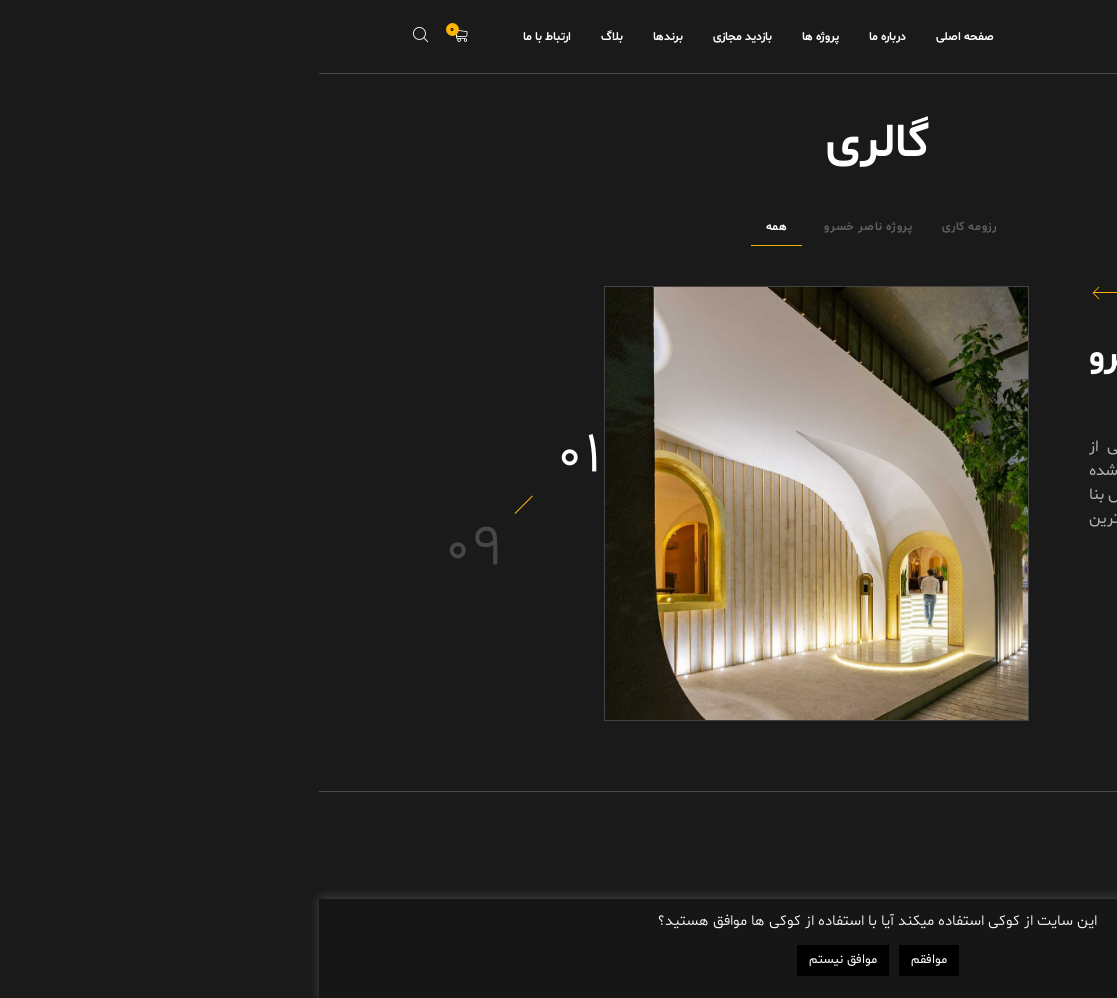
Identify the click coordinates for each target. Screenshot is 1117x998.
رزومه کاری (650, 227)
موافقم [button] (610, 960)
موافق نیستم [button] (524, 960)
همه (458, 227)
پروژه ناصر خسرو (549, 227)
